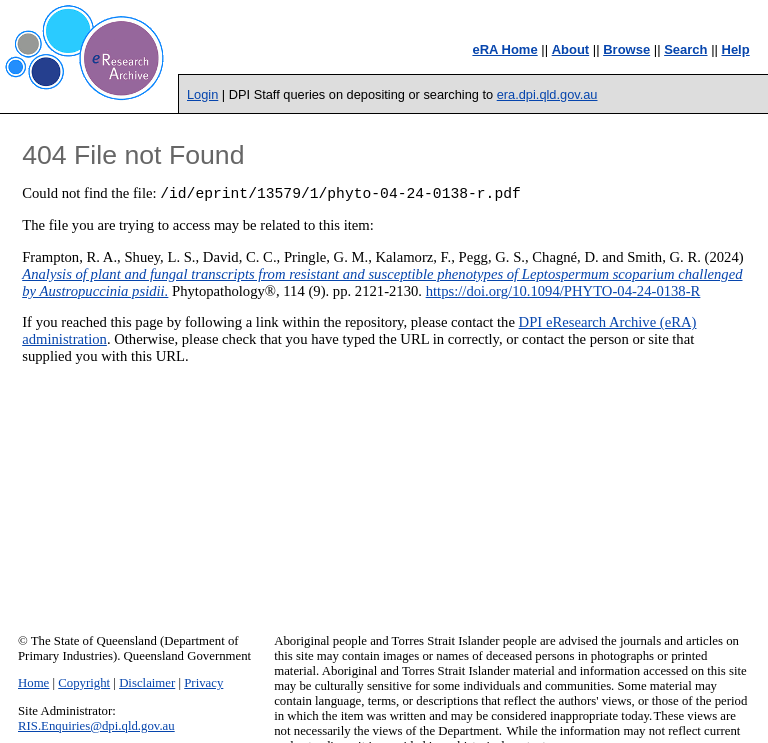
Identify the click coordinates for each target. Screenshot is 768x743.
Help (736, 49)
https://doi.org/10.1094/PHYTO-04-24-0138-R (563, 294)
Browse (626, 49)
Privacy (203, 683)
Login (202, 94)
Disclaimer (147, 683)
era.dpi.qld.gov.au (547, 94)
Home (33, 683)
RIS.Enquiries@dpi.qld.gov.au (96, 726)
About (571, 49)
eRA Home (504, 49)
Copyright (84, 683)
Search (685, 49)
